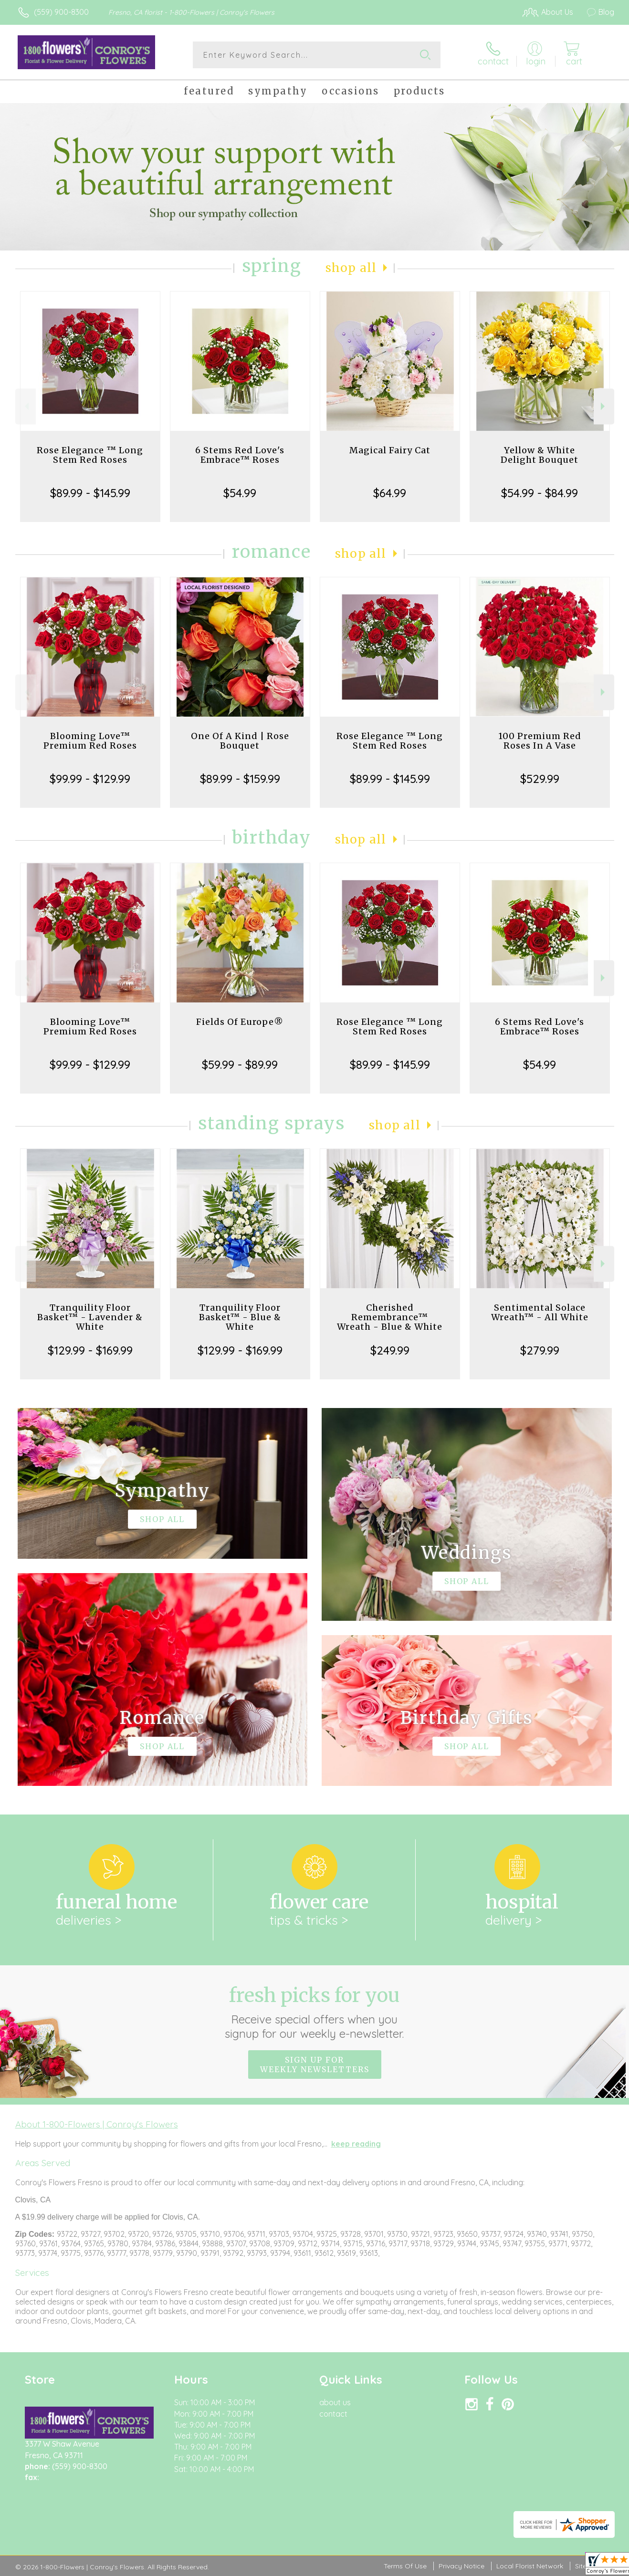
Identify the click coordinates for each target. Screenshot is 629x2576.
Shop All (351, 268)
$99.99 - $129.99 (90, 779)
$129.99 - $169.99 (90, 1350)
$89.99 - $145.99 (90, 493)
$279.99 (539, 1350)
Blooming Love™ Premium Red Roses (90, 740)
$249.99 (389, 1350)
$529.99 (539, 779)
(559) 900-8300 (61, 12)
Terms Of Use (405, 2566)
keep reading (356, 2143)
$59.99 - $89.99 (240, 1064)
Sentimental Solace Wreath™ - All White (539, 1312)
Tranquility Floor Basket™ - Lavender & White (90, 1317)
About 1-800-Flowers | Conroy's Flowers (96, 2124)
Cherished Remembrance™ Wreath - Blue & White (389, 1317)
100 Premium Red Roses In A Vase (539, 740)
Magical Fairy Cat (389, 450)
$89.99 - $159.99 (240, 779)
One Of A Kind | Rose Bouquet (240, 740)
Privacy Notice (461, 2566)
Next (604, 406)
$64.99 (389, 493)
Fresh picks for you (315, 2012)
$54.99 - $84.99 (539, 493)
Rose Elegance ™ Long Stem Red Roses (90, 455)
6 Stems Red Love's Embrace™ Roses (239, 455)
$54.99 (239, 493)
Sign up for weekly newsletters (314, 2064)
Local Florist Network (529, 2566)
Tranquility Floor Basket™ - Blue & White (240, 1317)
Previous (25, 406)
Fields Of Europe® (239, 1021)
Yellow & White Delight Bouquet (539, 455)
